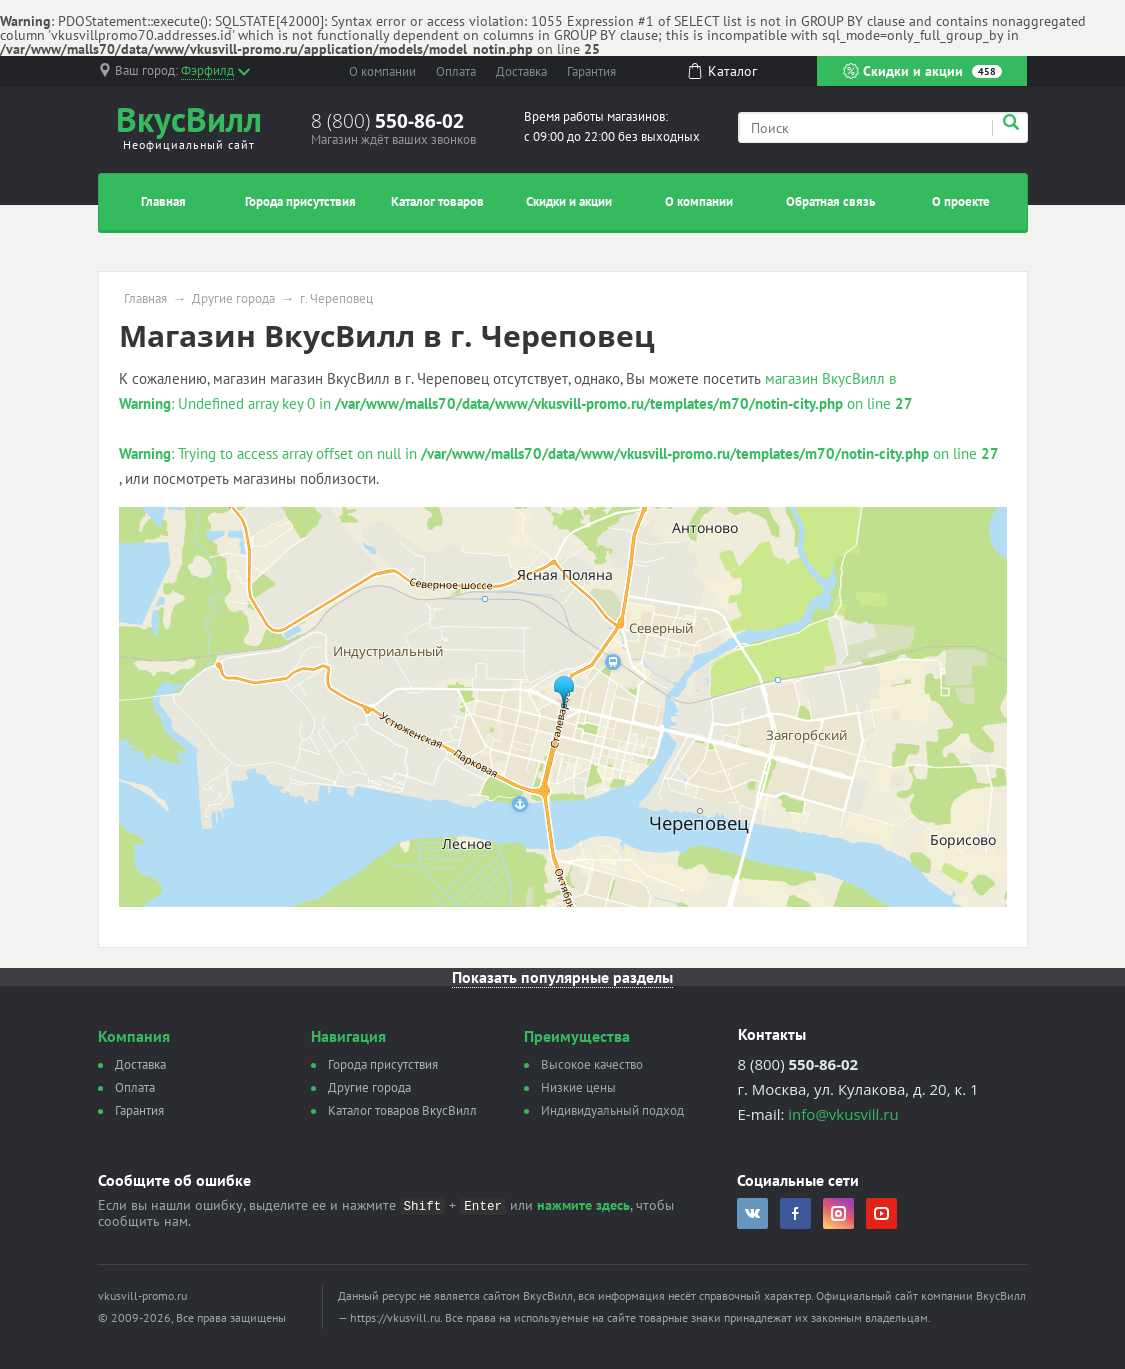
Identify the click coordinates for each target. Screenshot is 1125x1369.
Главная (163, 201)
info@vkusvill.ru (843, 1114)
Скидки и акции (922, 71)
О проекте (961, 201)
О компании (382, 71)
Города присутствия (300, 201)
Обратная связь (830, 201)
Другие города (233, 299)
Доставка (521, 71)
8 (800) (387, 121)
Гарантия (591, 71)
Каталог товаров (437, 201)
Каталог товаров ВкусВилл (402, 1110)
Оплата (456, 71)
